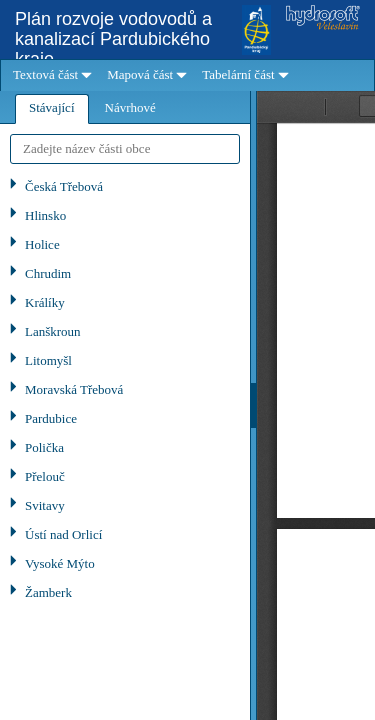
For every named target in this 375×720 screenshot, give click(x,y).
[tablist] (125, 405)
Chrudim (48, 273)
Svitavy (45, 505)
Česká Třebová (64, 186)
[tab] (52, 109)
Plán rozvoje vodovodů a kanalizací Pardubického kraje (113, 39)
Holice (42, 244)
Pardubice (51, 418)
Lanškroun (53, 331)
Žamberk (48, 592)
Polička (44, 447)
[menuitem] (50, 75)
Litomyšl (48, 360)
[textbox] (125, 149)
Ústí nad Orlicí (63, 534)
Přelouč (45, 476)
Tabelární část (238, 74)
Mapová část (140, 74)
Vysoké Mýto (60, 563)
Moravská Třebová (74, 389)
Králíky (45, 302)
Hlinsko (45, 215)
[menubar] (187, 75)
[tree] (125, 446)
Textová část (45, 74)
